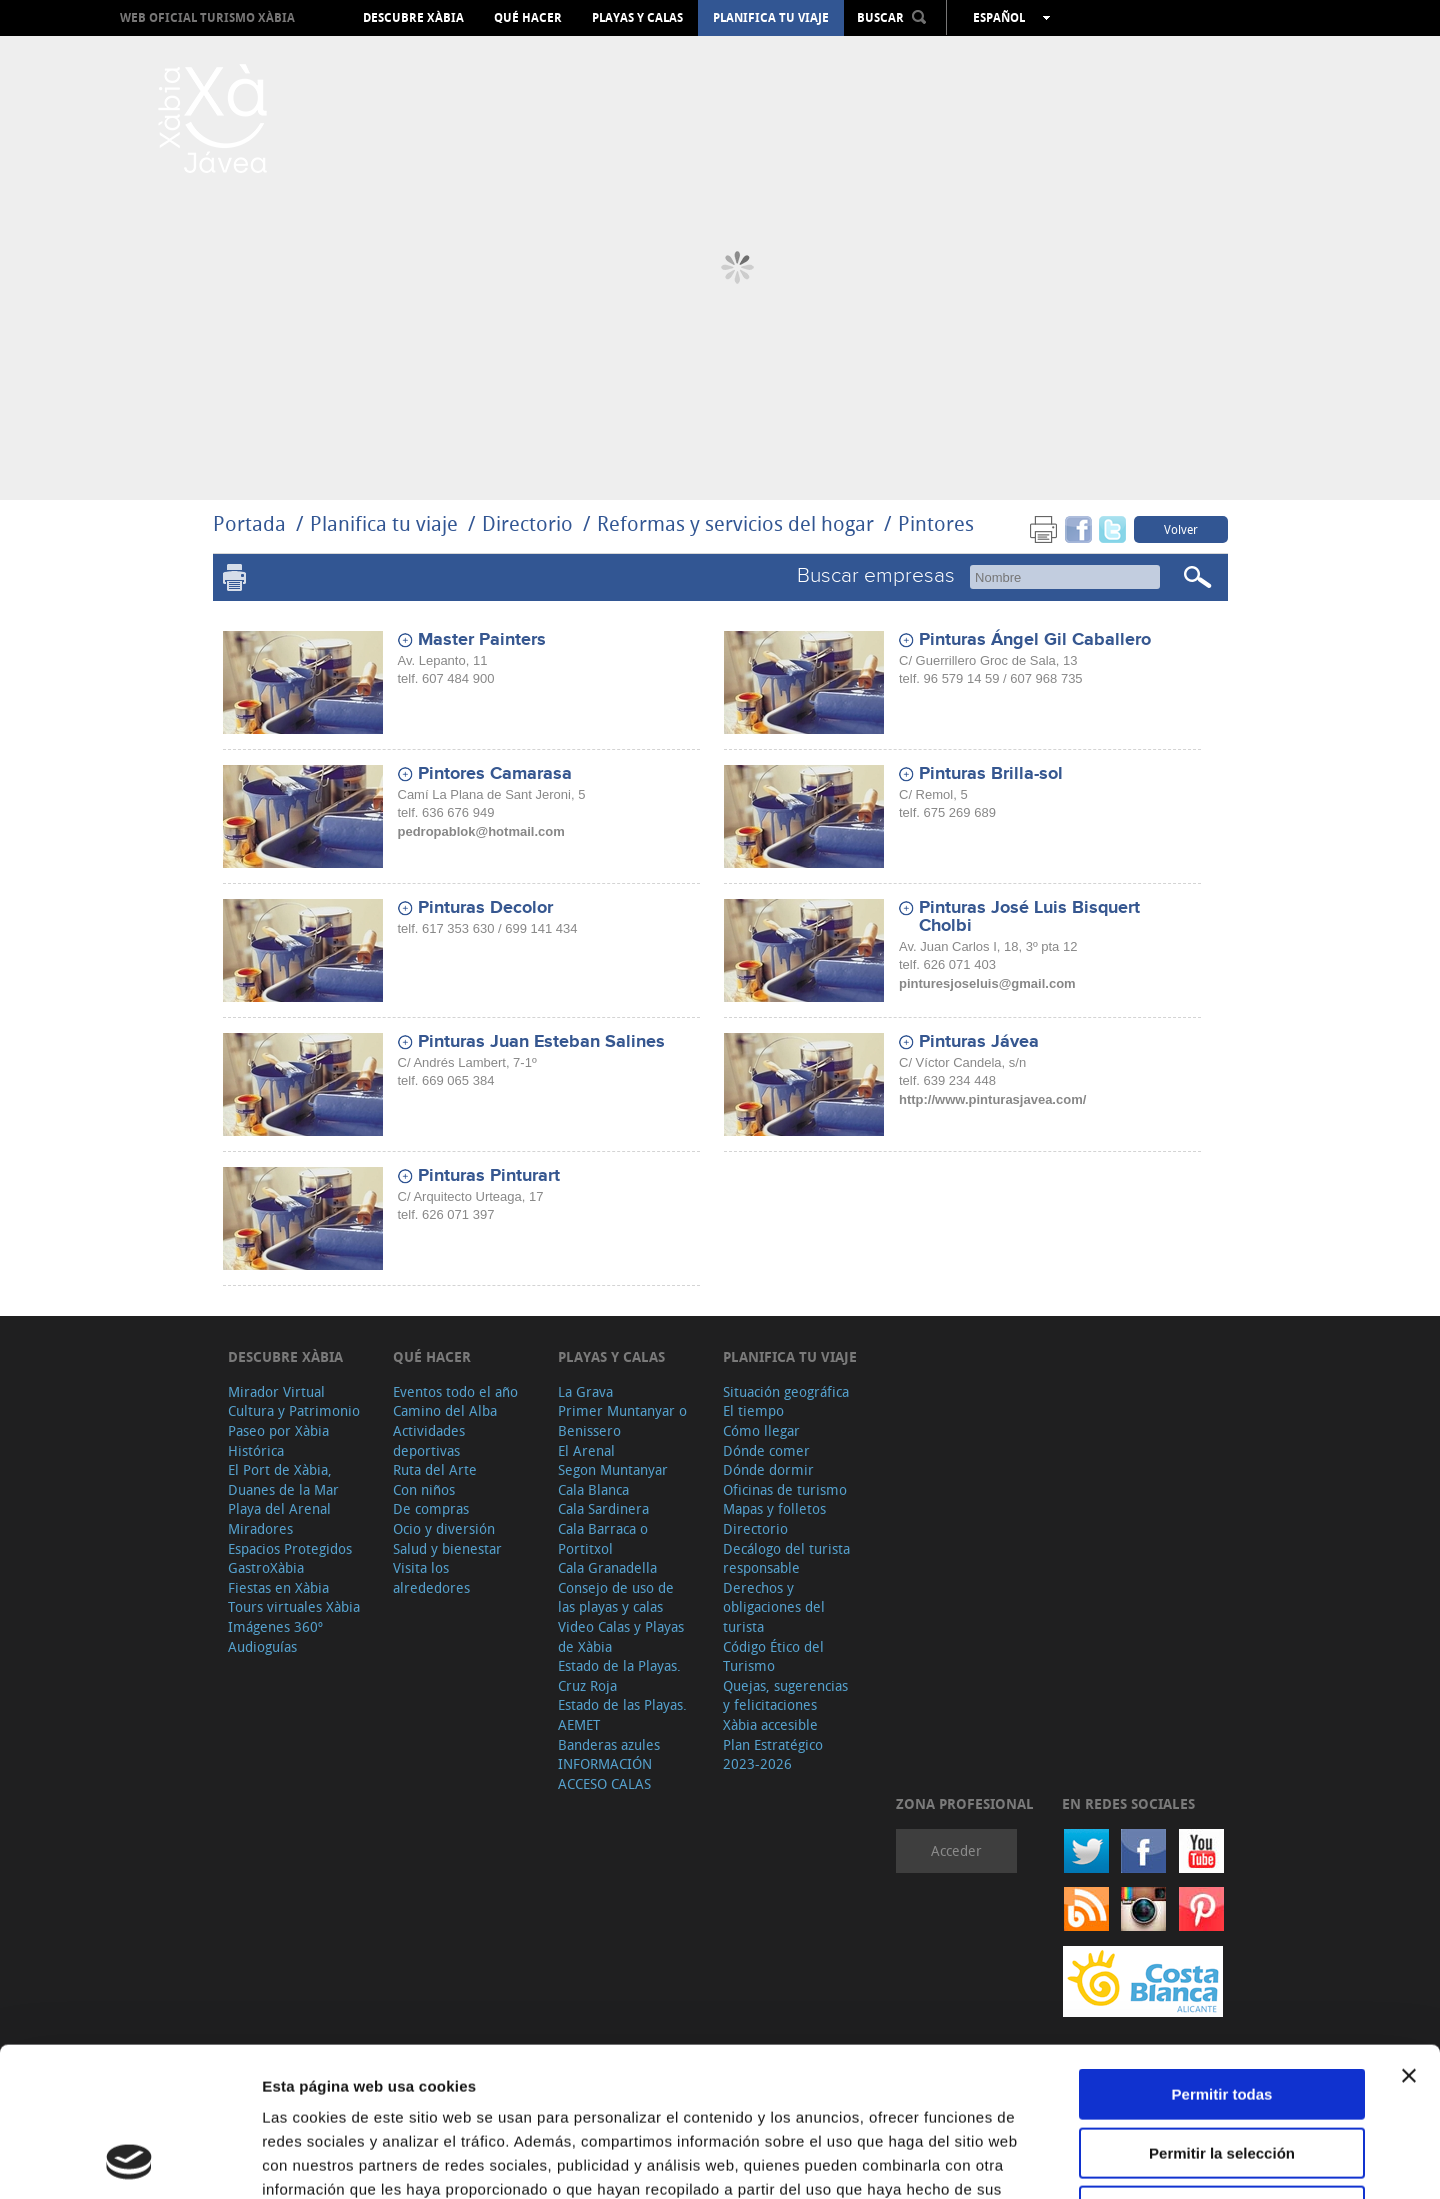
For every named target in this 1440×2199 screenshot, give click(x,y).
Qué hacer (528, 18)
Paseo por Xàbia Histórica (278, 1440)
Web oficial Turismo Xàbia (207, 17)
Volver (1181, 529)
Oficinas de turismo (785, 1489)
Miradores (260, 1528)
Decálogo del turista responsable (786, 1558)
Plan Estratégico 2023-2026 (773, 1754)
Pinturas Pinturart (489, 1176)
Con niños (424, 1489)
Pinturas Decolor (485, 908)
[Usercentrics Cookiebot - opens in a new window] (129, 2160)
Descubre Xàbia (413, 18)
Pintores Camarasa (495, 774)
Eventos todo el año (455, 1391)
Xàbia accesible (770, 1724)
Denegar (1222, 2071)
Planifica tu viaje (771, 18)
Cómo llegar (761, 1430)
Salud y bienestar (447, 1548)
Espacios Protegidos (290, 1548)
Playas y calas (637, 18)
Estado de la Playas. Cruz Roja (619, 1675)
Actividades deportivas (429, 1440)
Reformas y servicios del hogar (735, 523)
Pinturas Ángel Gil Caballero (1035, 640)
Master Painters (482, 640)
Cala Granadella (607, 1567)
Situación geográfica (786, 1391)
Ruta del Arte (435, 1469)
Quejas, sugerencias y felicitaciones (785, 1695)
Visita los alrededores (431, 1577)
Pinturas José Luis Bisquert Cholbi (1029, 917)
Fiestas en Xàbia (278, 1587)
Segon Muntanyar (613, 1469)
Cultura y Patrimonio (294, 1410)
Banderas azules (609, 1744)
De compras (431, 1508)
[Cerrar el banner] (1409, 1936)
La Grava (585, 1391)
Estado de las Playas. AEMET (622, 1714)
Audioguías (262, 1646)
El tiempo (753, 1410)
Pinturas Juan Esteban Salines (541, 1042)
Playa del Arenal (279, 1508)
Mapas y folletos (774, 1508)
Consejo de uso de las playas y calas (616, 1597)
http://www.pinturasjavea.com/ (992, 1099)
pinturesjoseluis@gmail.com (987, 983)
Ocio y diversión (444, 1528)
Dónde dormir (768, 1469)
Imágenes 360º (275, 1626)
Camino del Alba (445, 1410)
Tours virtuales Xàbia (294, 1606)
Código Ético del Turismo (773, 1656)
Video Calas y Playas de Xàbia (621, 1636)
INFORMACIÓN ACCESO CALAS (605, 1773)
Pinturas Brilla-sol (991, 774)
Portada (249, 523)
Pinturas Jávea (979, 1042)
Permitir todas (1222, 1954)
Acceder (956, 1850)
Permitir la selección (1222, 2013)
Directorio (530, 523)
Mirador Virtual (276, 1391)
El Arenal (586, 1450)
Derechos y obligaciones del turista (774, 1607)
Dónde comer (766, 1450)
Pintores (936, 523)
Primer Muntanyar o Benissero (622, 1420)
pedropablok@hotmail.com (481, 831)
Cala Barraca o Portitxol (603, 1538)
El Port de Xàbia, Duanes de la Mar (283, 1479)
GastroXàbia (266, 1567)
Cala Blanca (593, 1489)
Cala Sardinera (603, 1508)
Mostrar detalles (1082, 2159)
